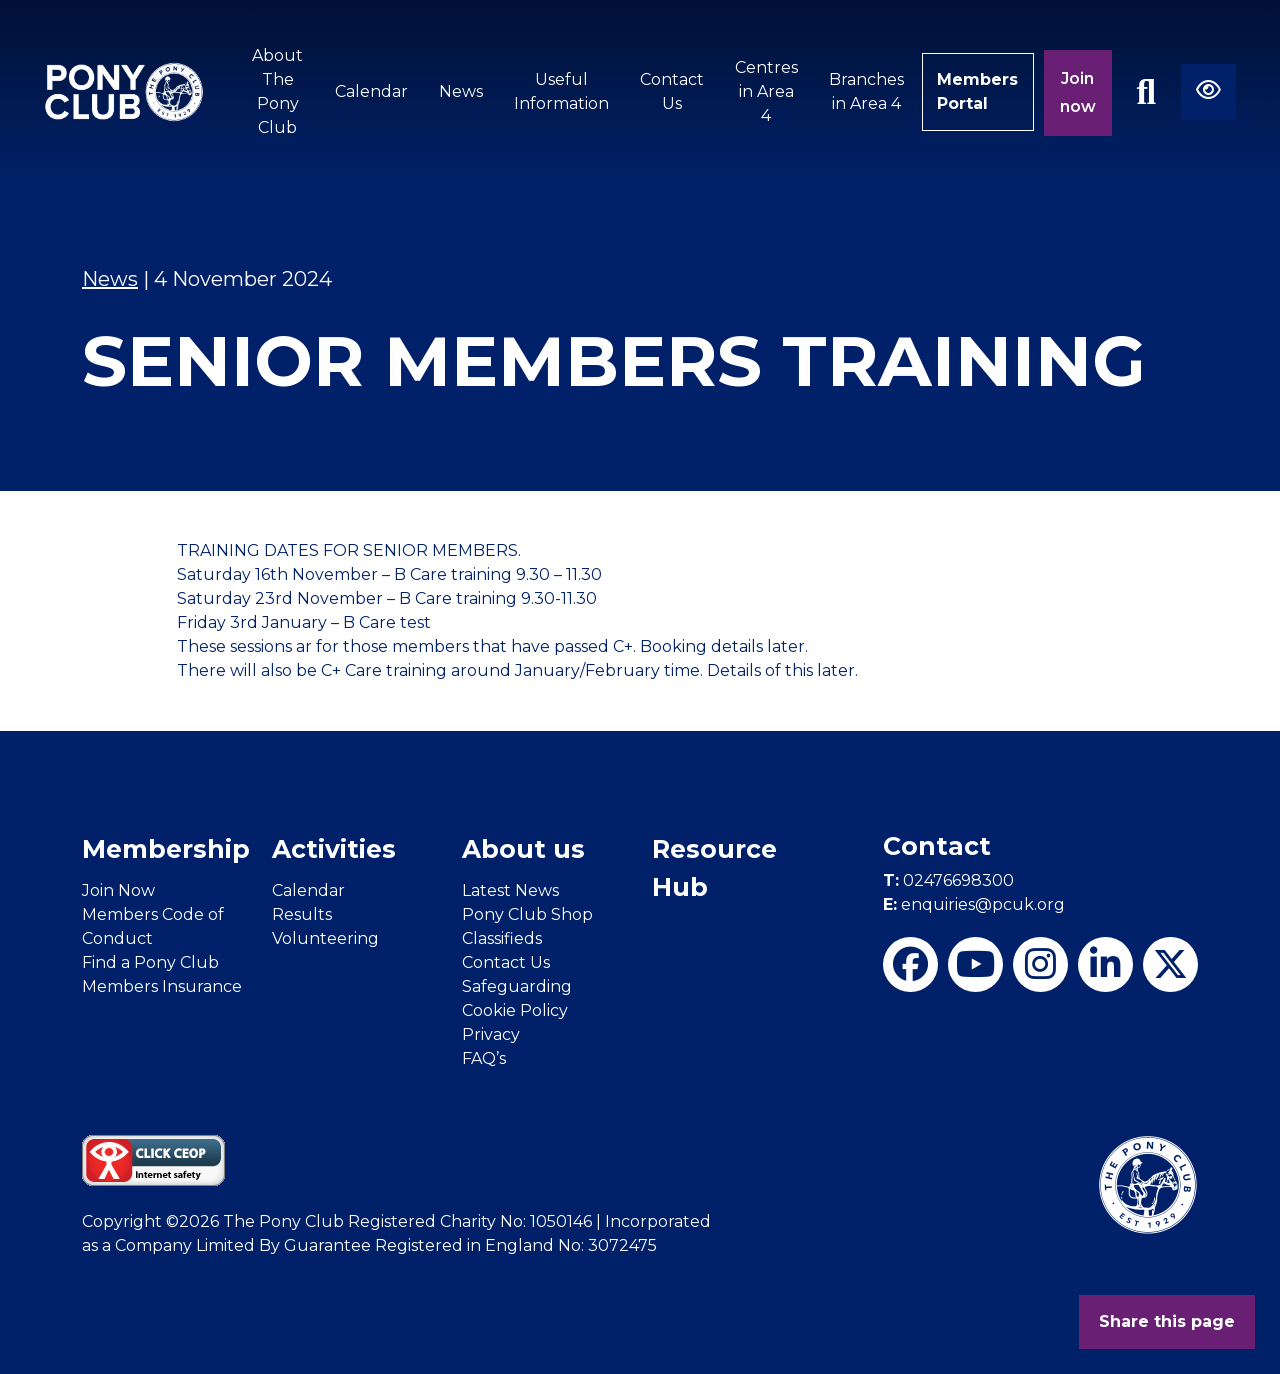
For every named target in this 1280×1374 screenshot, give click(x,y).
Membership (166, 849)
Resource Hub (714, 868)
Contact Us (671, 91)
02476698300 (948, 880)
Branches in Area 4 (865, 91)
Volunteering (325, 938)
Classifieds (502, 938)
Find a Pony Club (150, 962)
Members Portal (977, 91)
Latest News (510, 890)
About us (523, 849)
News (460, 91)
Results (302, 914)
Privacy (491, 1034)
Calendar (370, 91)
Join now (1078, 92)
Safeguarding (517, 986)
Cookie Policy (515, 1010)
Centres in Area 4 (765, 91)
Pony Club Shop (527, 914)
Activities (334, 849)
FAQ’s (484, 1058)
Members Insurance (162, 986)
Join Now (118, 890)
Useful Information (560, 91)
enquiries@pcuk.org (974, 904)
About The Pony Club (277, 91)
